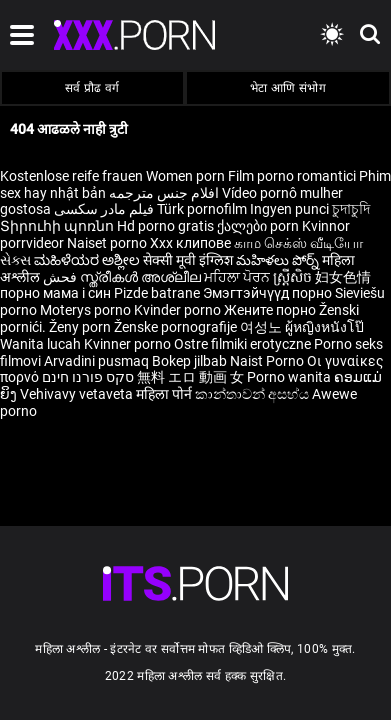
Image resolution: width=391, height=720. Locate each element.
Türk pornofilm (202, 209)
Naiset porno (108, 243)
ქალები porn (259, 226)
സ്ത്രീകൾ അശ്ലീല (142, 277)
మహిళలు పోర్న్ (279, 260)
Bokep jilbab (189, 361)
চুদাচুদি (351, 209)
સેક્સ (15, 260)
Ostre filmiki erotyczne (242, 344)
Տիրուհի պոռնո (58, 226)
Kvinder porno (179, 310)
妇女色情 (343, 277)
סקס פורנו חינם (88, 377)
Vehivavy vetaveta (78, 394)
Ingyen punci (289, 209)
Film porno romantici (292, 176)
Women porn (187, 176)
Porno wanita (290, 377)
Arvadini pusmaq (98, 361)
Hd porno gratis (165, 226)
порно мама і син (55, 293)
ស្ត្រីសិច (294, 277)
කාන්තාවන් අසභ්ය (253, 394)
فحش (61, 277)
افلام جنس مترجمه (164, 193)
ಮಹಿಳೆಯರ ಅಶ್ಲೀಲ (88, 260)
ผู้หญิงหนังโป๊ (324, 327)
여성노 (262, 327)
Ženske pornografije (177, 327)
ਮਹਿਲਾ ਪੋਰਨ (238, 277)
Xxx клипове (190, 243)
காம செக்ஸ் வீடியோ (298, 243)
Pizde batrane (157, 293)
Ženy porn (81, 327)
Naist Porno (268, 361)
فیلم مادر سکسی (104, 209)
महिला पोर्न (165, 394)
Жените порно (271, 310)
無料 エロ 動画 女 (190, 377)
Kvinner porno (129, 344)
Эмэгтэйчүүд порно (269, 293)
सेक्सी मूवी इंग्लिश (188, 260)
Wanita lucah (42, 344)
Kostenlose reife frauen (71, 176)
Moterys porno (87, 310)
